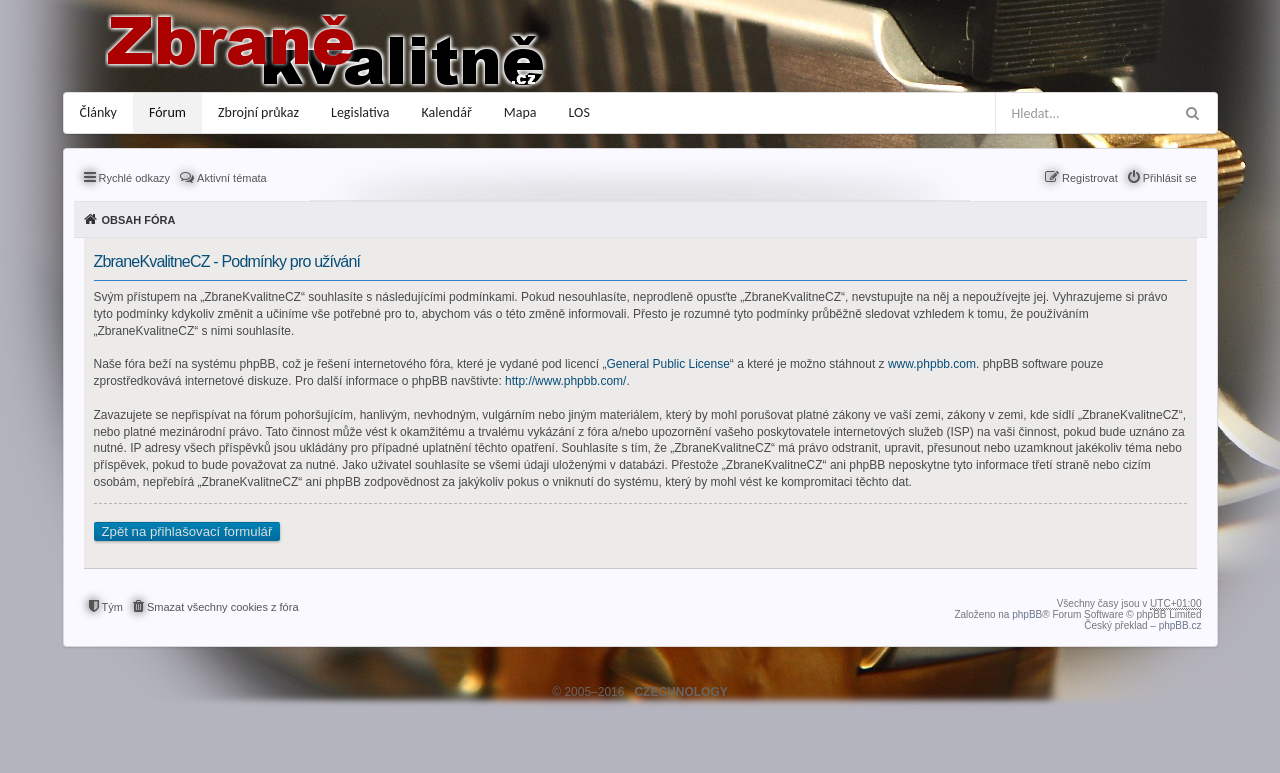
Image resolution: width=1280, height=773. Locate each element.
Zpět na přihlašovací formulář (187, 531)
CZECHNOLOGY (680, 692)
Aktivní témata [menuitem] (232, 178)
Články (98, 112)
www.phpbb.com (932, 364)
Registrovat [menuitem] (1090, 178)
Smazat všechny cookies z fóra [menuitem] (223, 607)
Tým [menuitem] (112, 607)
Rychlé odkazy (135, 178)
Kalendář (447, 112)
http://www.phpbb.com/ (565, 381)
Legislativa (360, 112)
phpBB (1027, 614)
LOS (579, 112)
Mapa (520, 112)
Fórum (167, 112)
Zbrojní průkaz (258, 112)
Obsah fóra (139, 220)
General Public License (667, 364)
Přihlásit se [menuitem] (1170, 178)
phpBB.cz (1180, 625)
